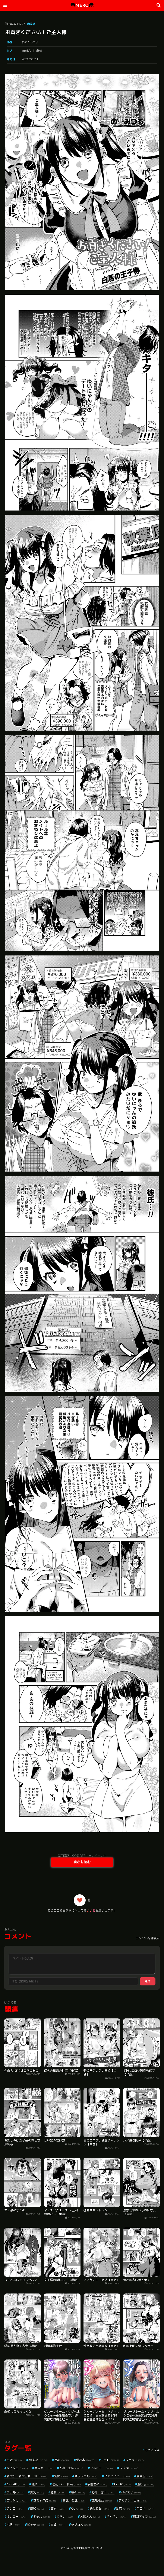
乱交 (123, 2508)
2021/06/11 (30, 59)
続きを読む (82, 1862)
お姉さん (90, 2516)
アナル (15, 2492)
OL (77, 2508)
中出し (110, 2460)
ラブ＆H (128, 2468)
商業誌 (31, 24)
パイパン (116, 2516)
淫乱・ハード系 (66, 2484)
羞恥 (37, 2508)
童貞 (57, 2525)
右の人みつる (30, 42)
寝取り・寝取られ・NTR (27, 2476)
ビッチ (35, 2525)
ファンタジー (117, 2476)
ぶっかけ (16, 2500)
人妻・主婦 (71, 2468)
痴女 (57, 2508)
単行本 (85, 2460)
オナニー (16, 2516)
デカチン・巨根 (133, 2500)
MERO (82, 5)
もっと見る (152, 2450)
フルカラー (101, 2468)
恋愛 (57, 2492)
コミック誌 (44, 2500)
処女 (61, 2476)
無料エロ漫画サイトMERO (87, 2548)
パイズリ (131, 2492)
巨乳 (61, 2460)
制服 (38, 2484)
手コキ (145, 2508)
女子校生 (17, 2468)
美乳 (37, 2492)
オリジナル (86, 2476)
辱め (78, 2492)
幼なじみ (100, 2508)
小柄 (13, 2525)
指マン (65, 2516)
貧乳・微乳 (74, 2500)
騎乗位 (144, 2476)
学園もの (97, 2484)
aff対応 (26, 51)
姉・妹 (122, 2484)
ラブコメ (81, 2525)
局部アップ (144, 2516)
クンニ (15, 2508)
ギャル (41, 2516)
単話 (39, 51)
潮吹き (145, 2484)
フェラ (135, 2460)
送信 (147, 1981)
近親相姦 (102, 2500)
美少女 (43, 2468)
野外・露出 (103, 2492)
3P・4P (16, 2484)
